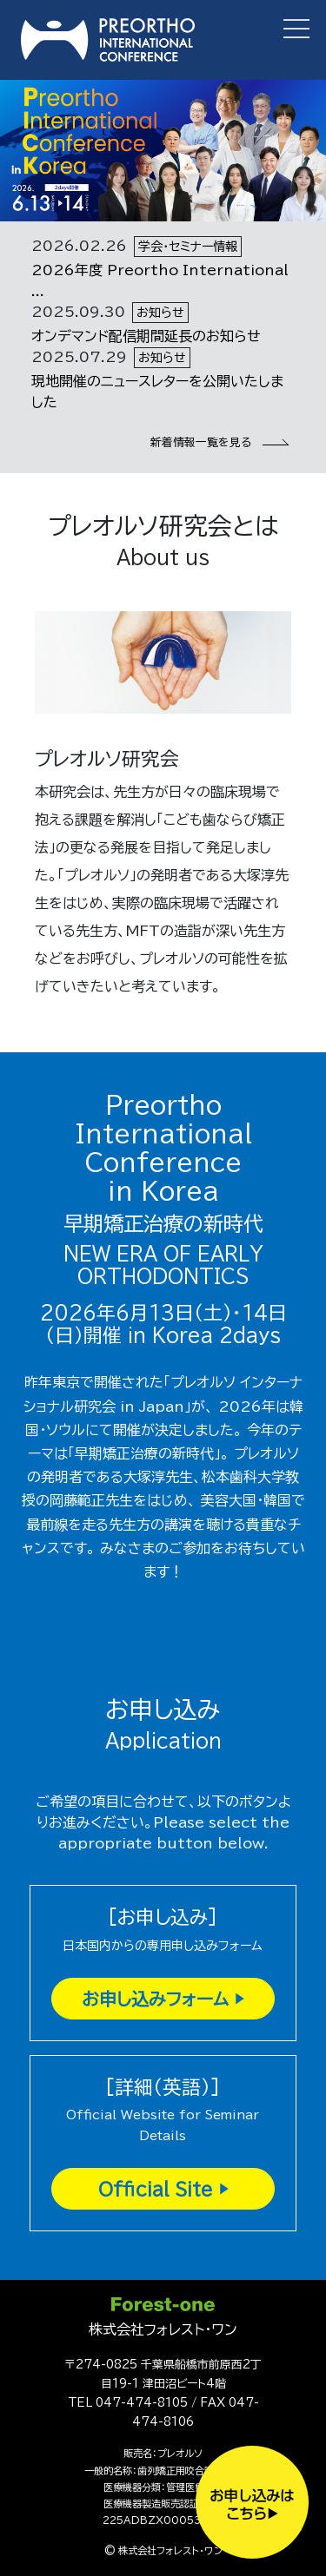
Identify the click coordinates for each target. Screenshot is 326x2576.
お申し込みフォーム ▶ (162, 1998)
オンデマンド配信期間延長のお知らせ (146, 336)
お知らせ (160, 312)
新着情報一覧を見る (218, 442)
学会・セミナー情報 (187, 246)
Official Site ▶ (163, 2188)
